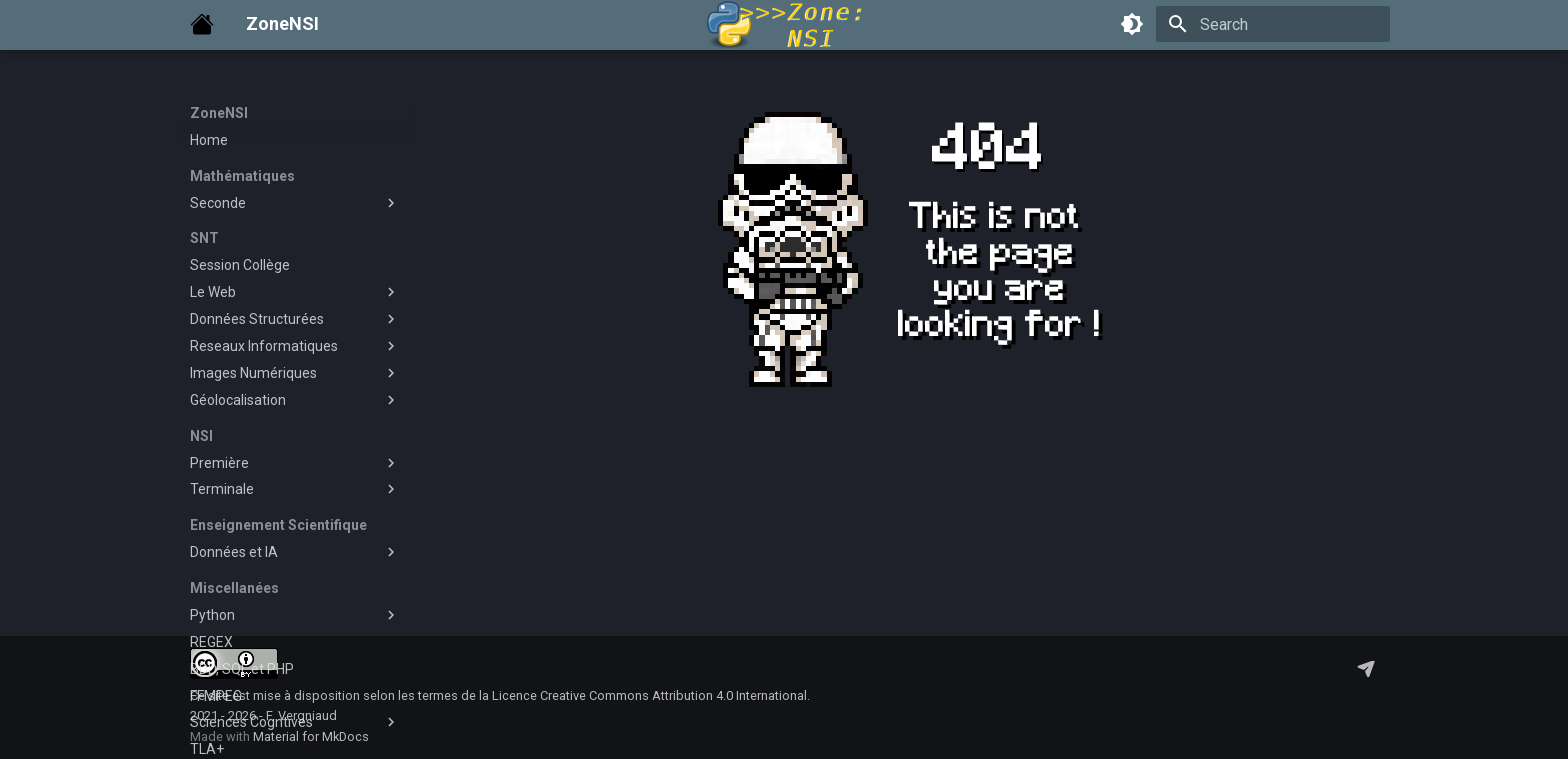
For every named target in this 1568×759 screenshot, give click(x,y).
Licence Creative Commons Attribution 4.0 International (649, 695)
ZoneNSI (219, 113)
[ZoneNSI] (202, 24)
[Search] (1273, 24)
